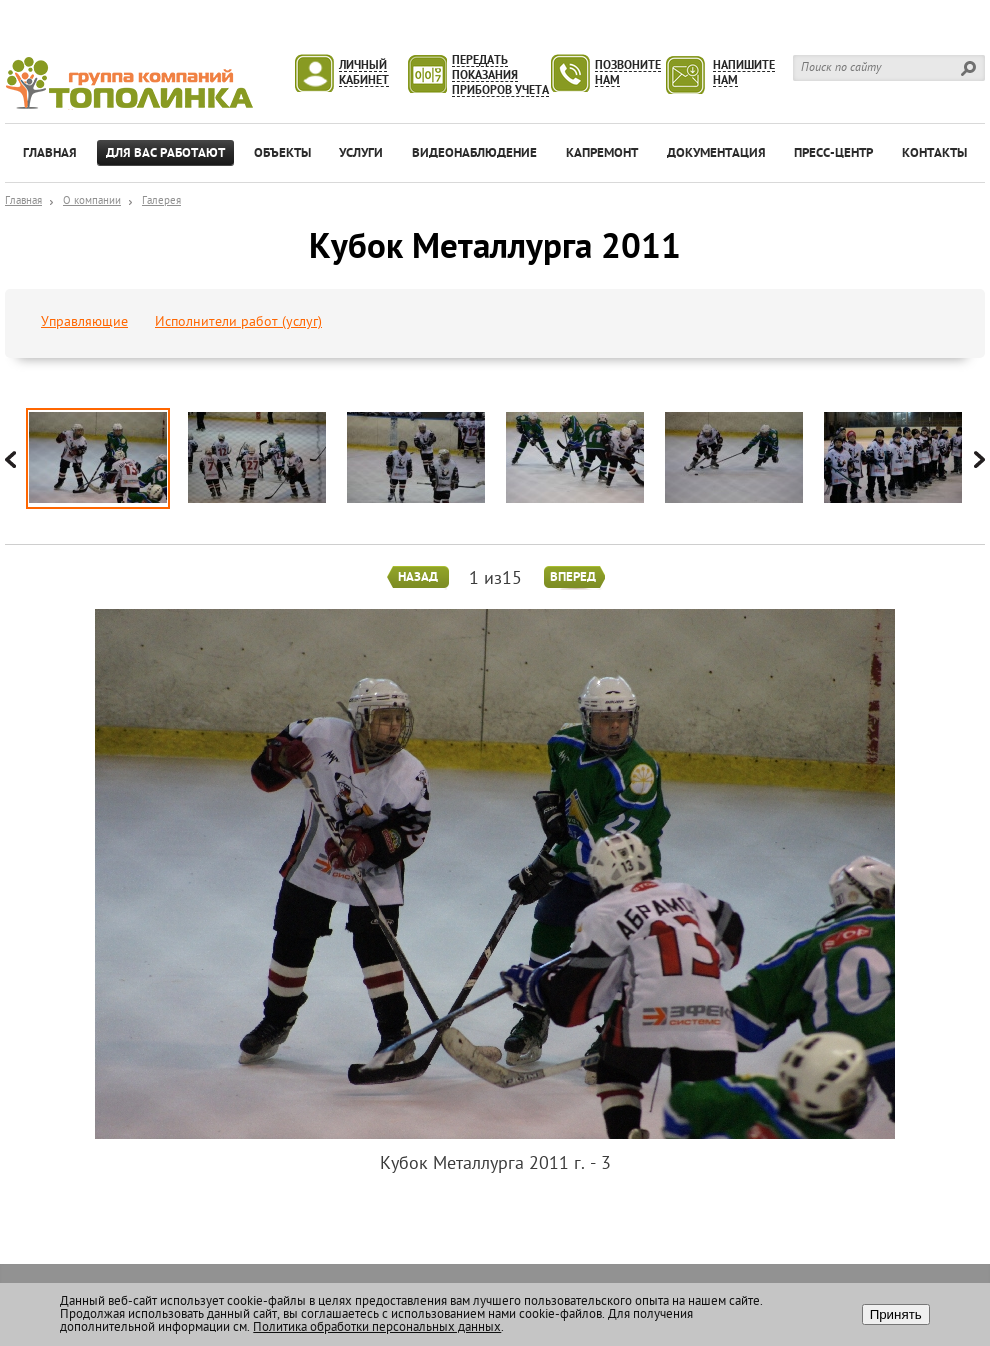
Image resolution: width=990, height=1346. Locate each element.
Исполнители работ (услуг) (238, 322)
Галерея (161, 201)
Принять (896, 1314)
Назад (418, 577)
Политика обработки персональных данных (377, 1327)
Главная (23, 201)
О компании (92, 201)
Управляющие (84, 322)
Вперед (573, 577)
